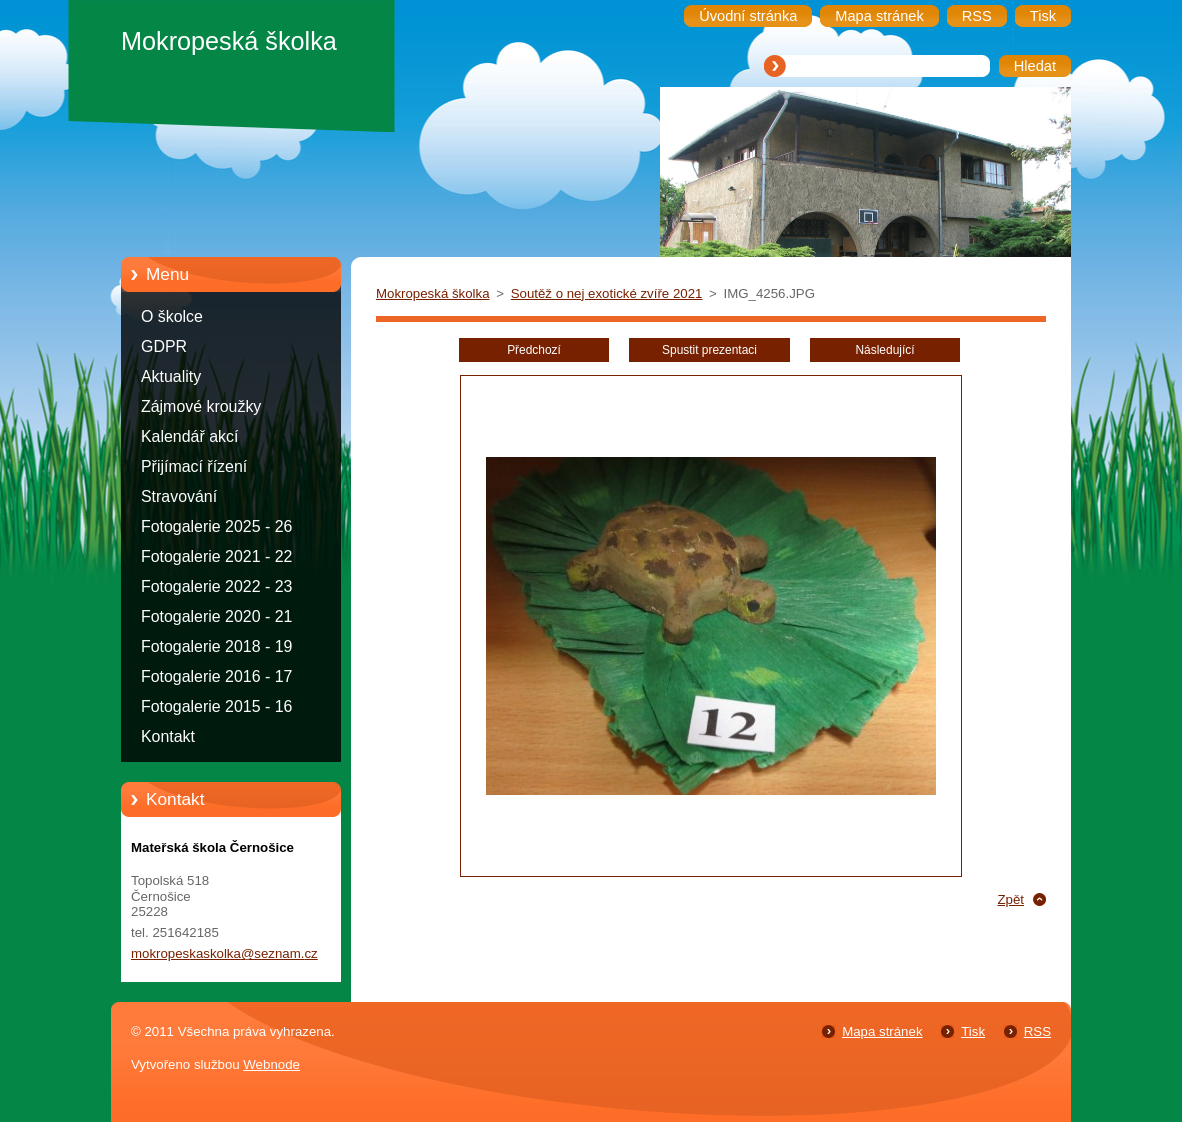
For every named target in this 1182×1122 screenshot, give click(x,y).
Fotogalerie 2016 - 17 (216, 676)
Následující (884, 350)
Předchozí (534, 350)
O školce (172, 316)
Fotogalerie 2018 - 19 (216, 646)
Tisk (973, 1031)
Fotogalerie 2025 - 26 (216, 526)
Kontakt (168, 736)
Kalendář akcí (189, 436)
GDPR (164, 346)
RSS (1037, 1031)
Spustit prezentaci (709, 350)
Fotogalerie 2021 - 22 (216, 556)
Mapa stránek (882, 1031)
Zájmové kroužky (201, 406)
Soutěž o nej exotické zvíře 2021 (607, 293)
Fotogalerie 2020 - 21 (216, 616)
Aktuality (171, 376)
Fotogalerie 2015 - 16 (216, 706)
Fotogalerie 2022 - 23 (216, 586)
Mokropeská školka (433, 293)
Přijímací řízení (194, 466)
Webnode (271, 1064)
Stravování (179, 496)
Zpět (1010, 899)
